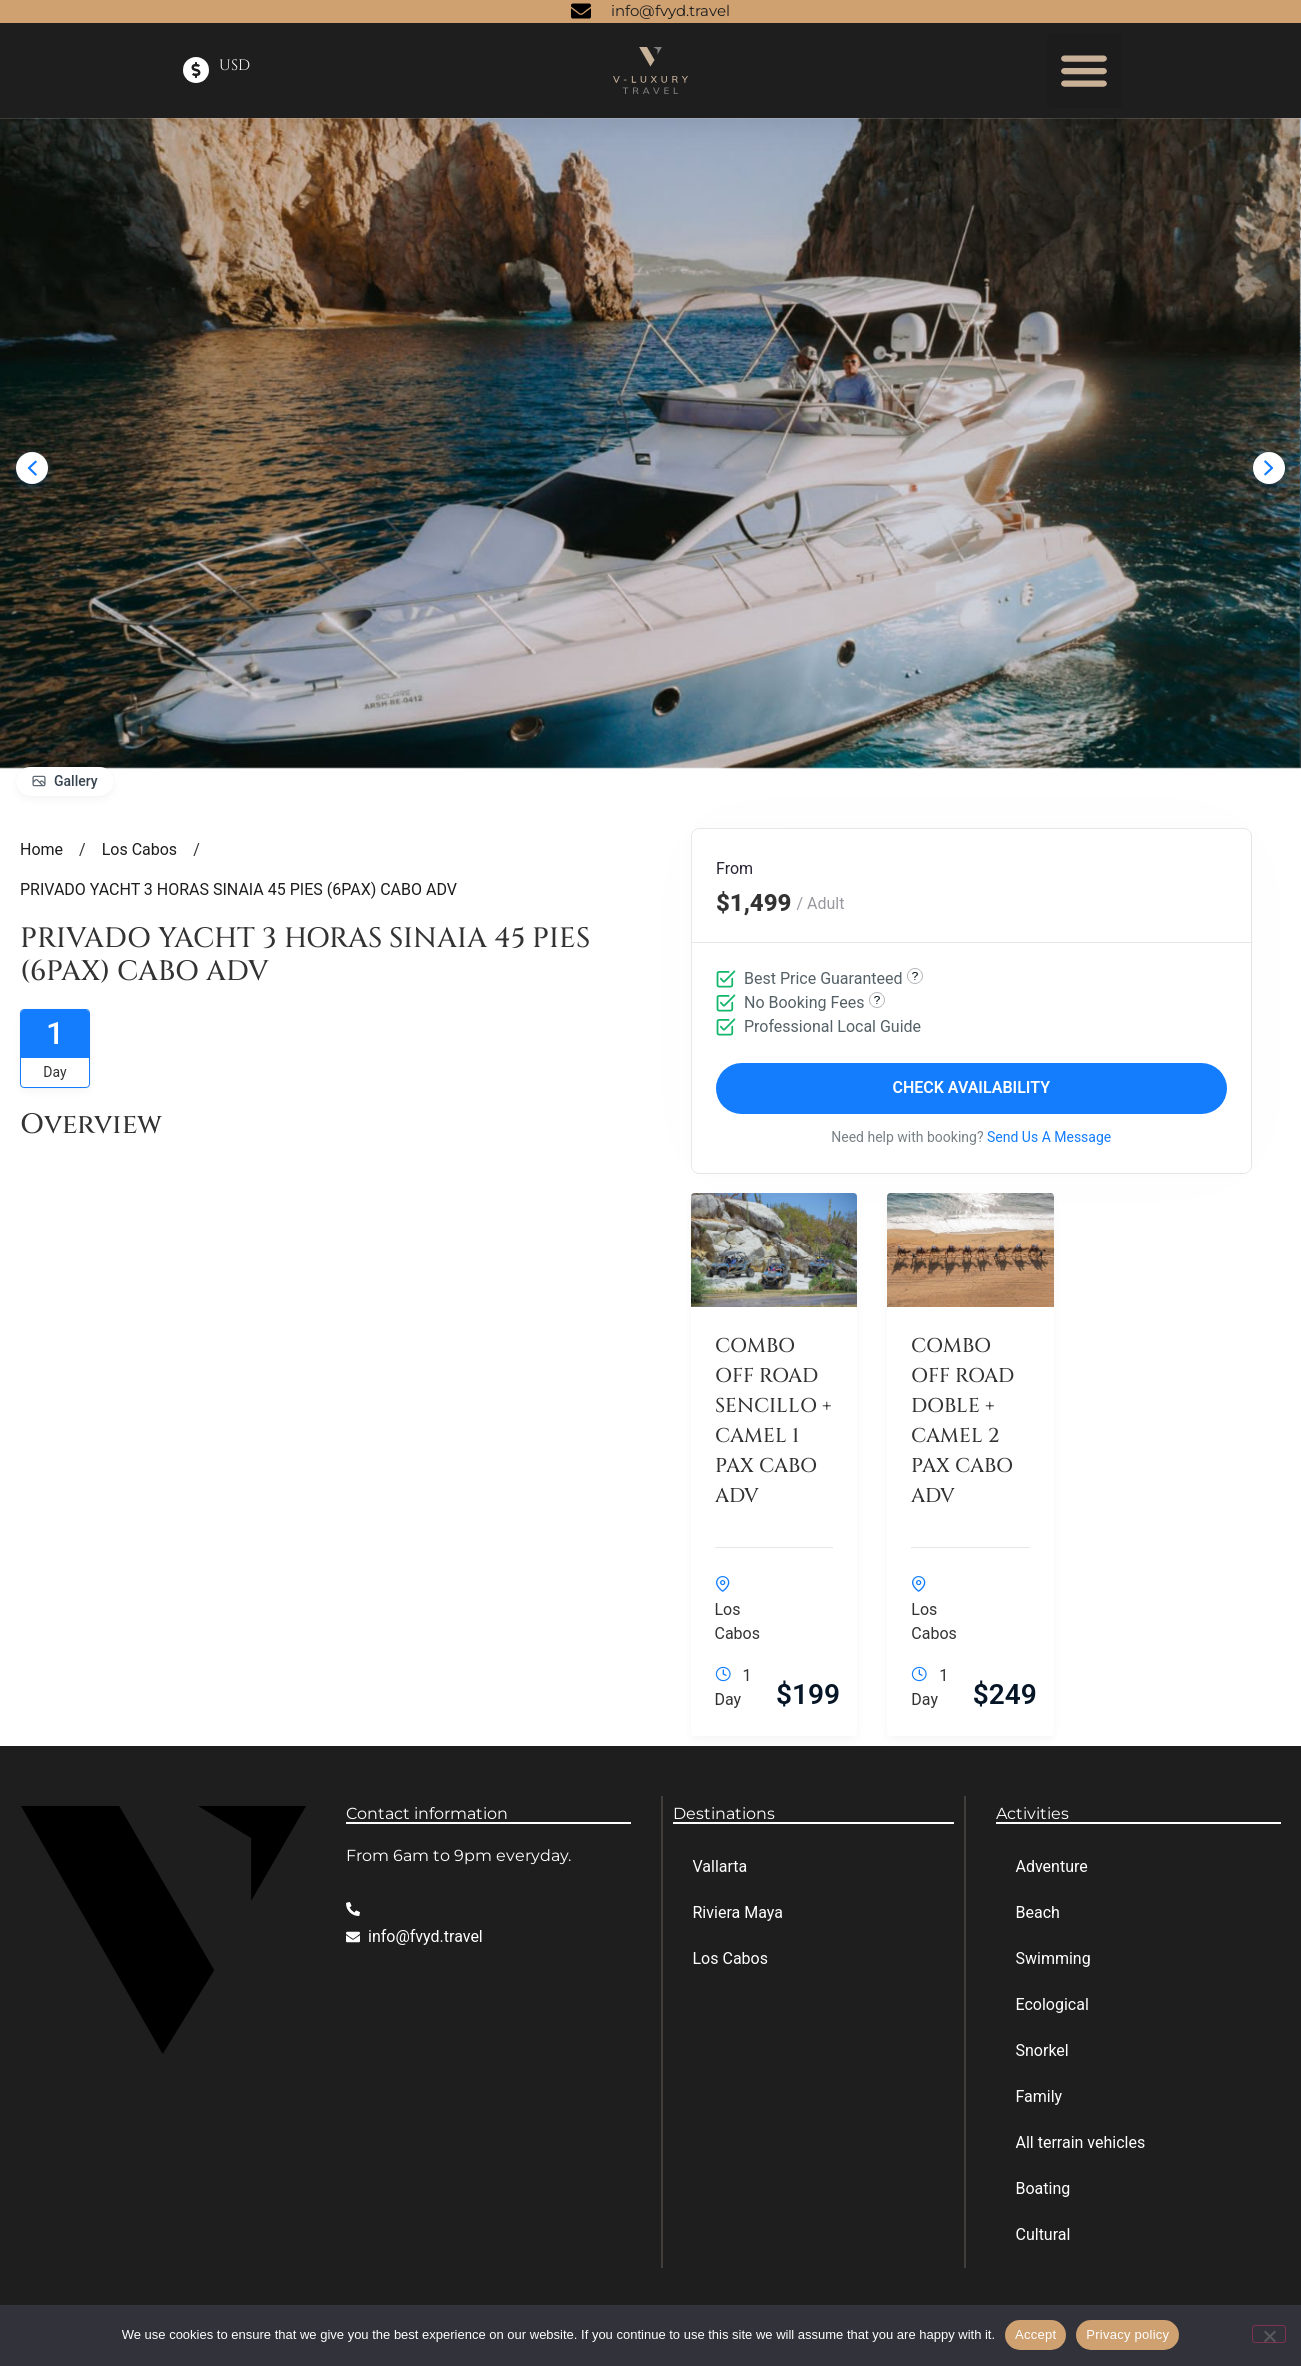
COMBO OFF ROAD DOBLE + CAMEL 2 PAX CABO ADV (962, 1424)
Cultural (1043, 2238)
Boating (1043, 2192)
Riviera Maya (738, 1916)
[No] (1269, 2334)
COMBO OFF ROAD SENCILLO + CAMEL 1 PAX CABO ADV (773, 1424)
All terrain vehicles (1081, 2146)
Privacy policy (1127, 2334)
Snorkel (1042, 2054)
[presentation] (32, 468)
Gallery (76, 781)
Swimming (1053, 1962)
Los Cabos (730, 1962)
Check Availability (971, 1089)
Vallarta (720, 1870)
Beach (1038, 1916)
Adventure (1052, 1870)
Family (1039, 2100)
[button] (1084, 70)
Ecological (1052, 2008)
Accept (1035, 2334)
